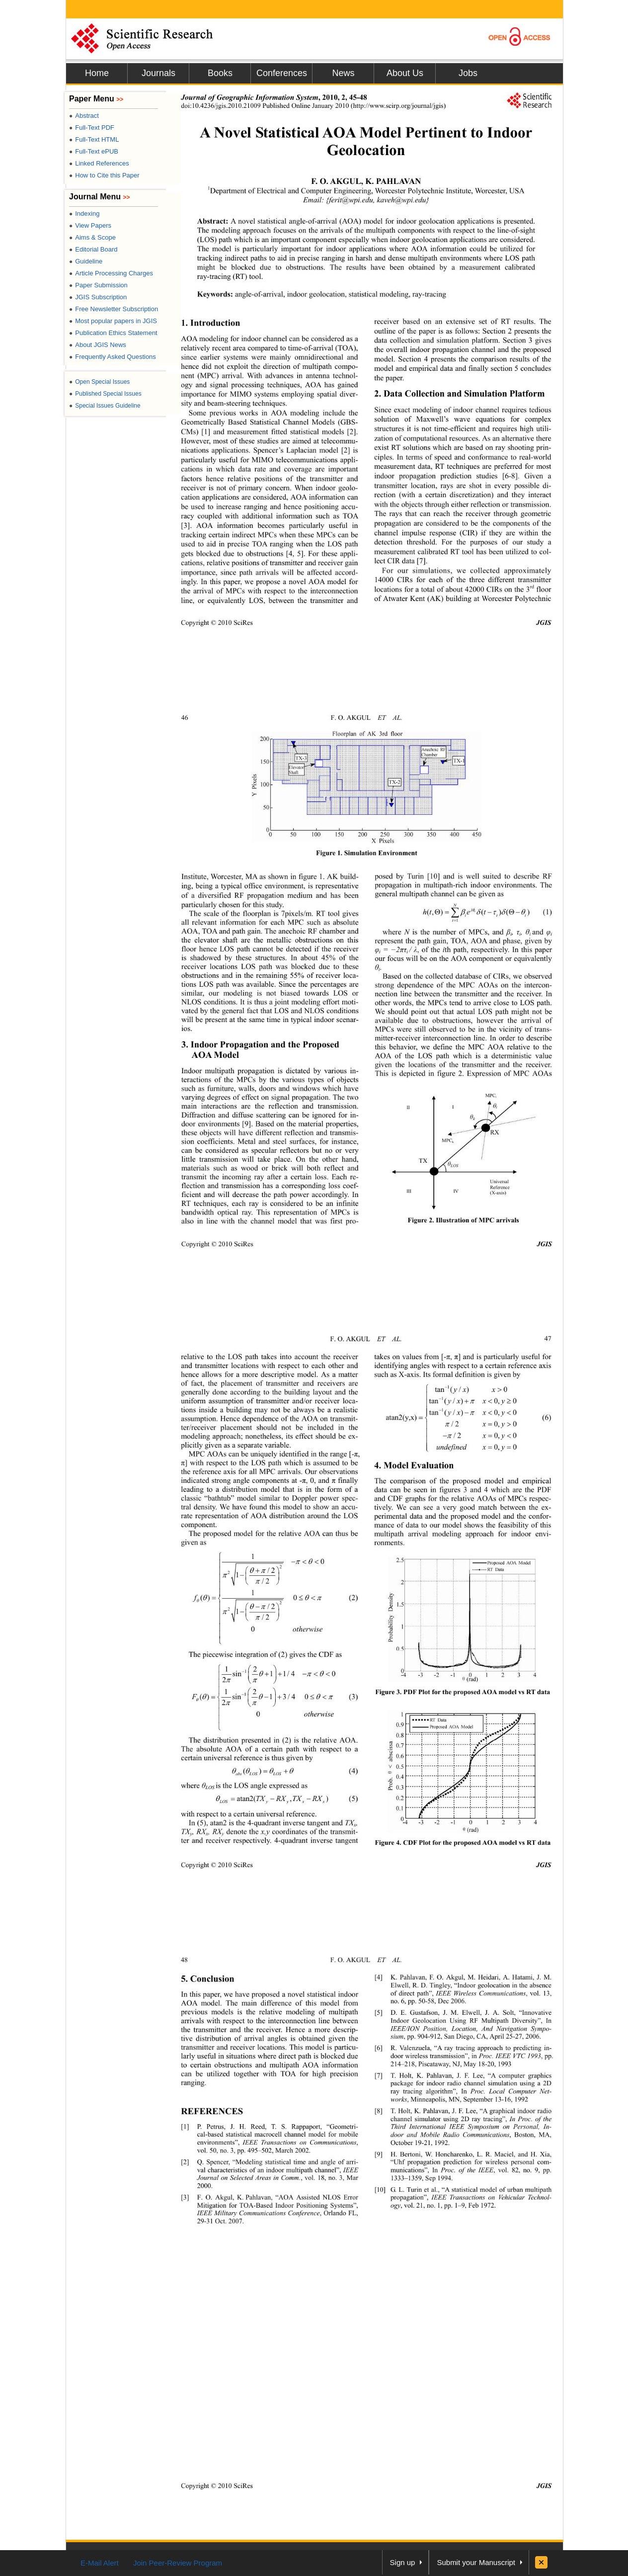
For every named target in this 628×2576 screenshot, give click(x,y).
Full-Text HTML (94, 139)
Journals (158, 73)
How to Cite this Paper (104, 175)
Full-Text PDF (91, 127)
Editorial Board (93, 249)
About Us (405, 73)
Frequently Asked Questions (112, 356)
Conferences (281, 73)
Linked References (99, 163)
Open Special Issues (99, 381)
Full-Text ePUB (93, 151)
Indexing (84, 213)
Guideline (85, 261)
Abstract (84, 115)
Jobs (468, 73)
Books (220, 73)
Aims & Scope (92, 237)
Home (97, 73)
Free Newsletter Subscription (113, 309)
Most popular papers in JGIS (113, 321)
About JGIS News (97, 344)
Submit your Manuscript (476, 2562)
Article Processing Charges (111, 273)
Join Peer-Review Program (177, 2563)
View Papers (90, 225)
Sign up (402, 2562)
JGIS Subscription (98, 297)
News (343, 73)
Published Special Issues (105, 393)
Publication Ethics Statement (113, 333)
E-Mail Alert (99, 2563)
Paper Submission (98, 285)
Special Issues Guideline (105, 405)
